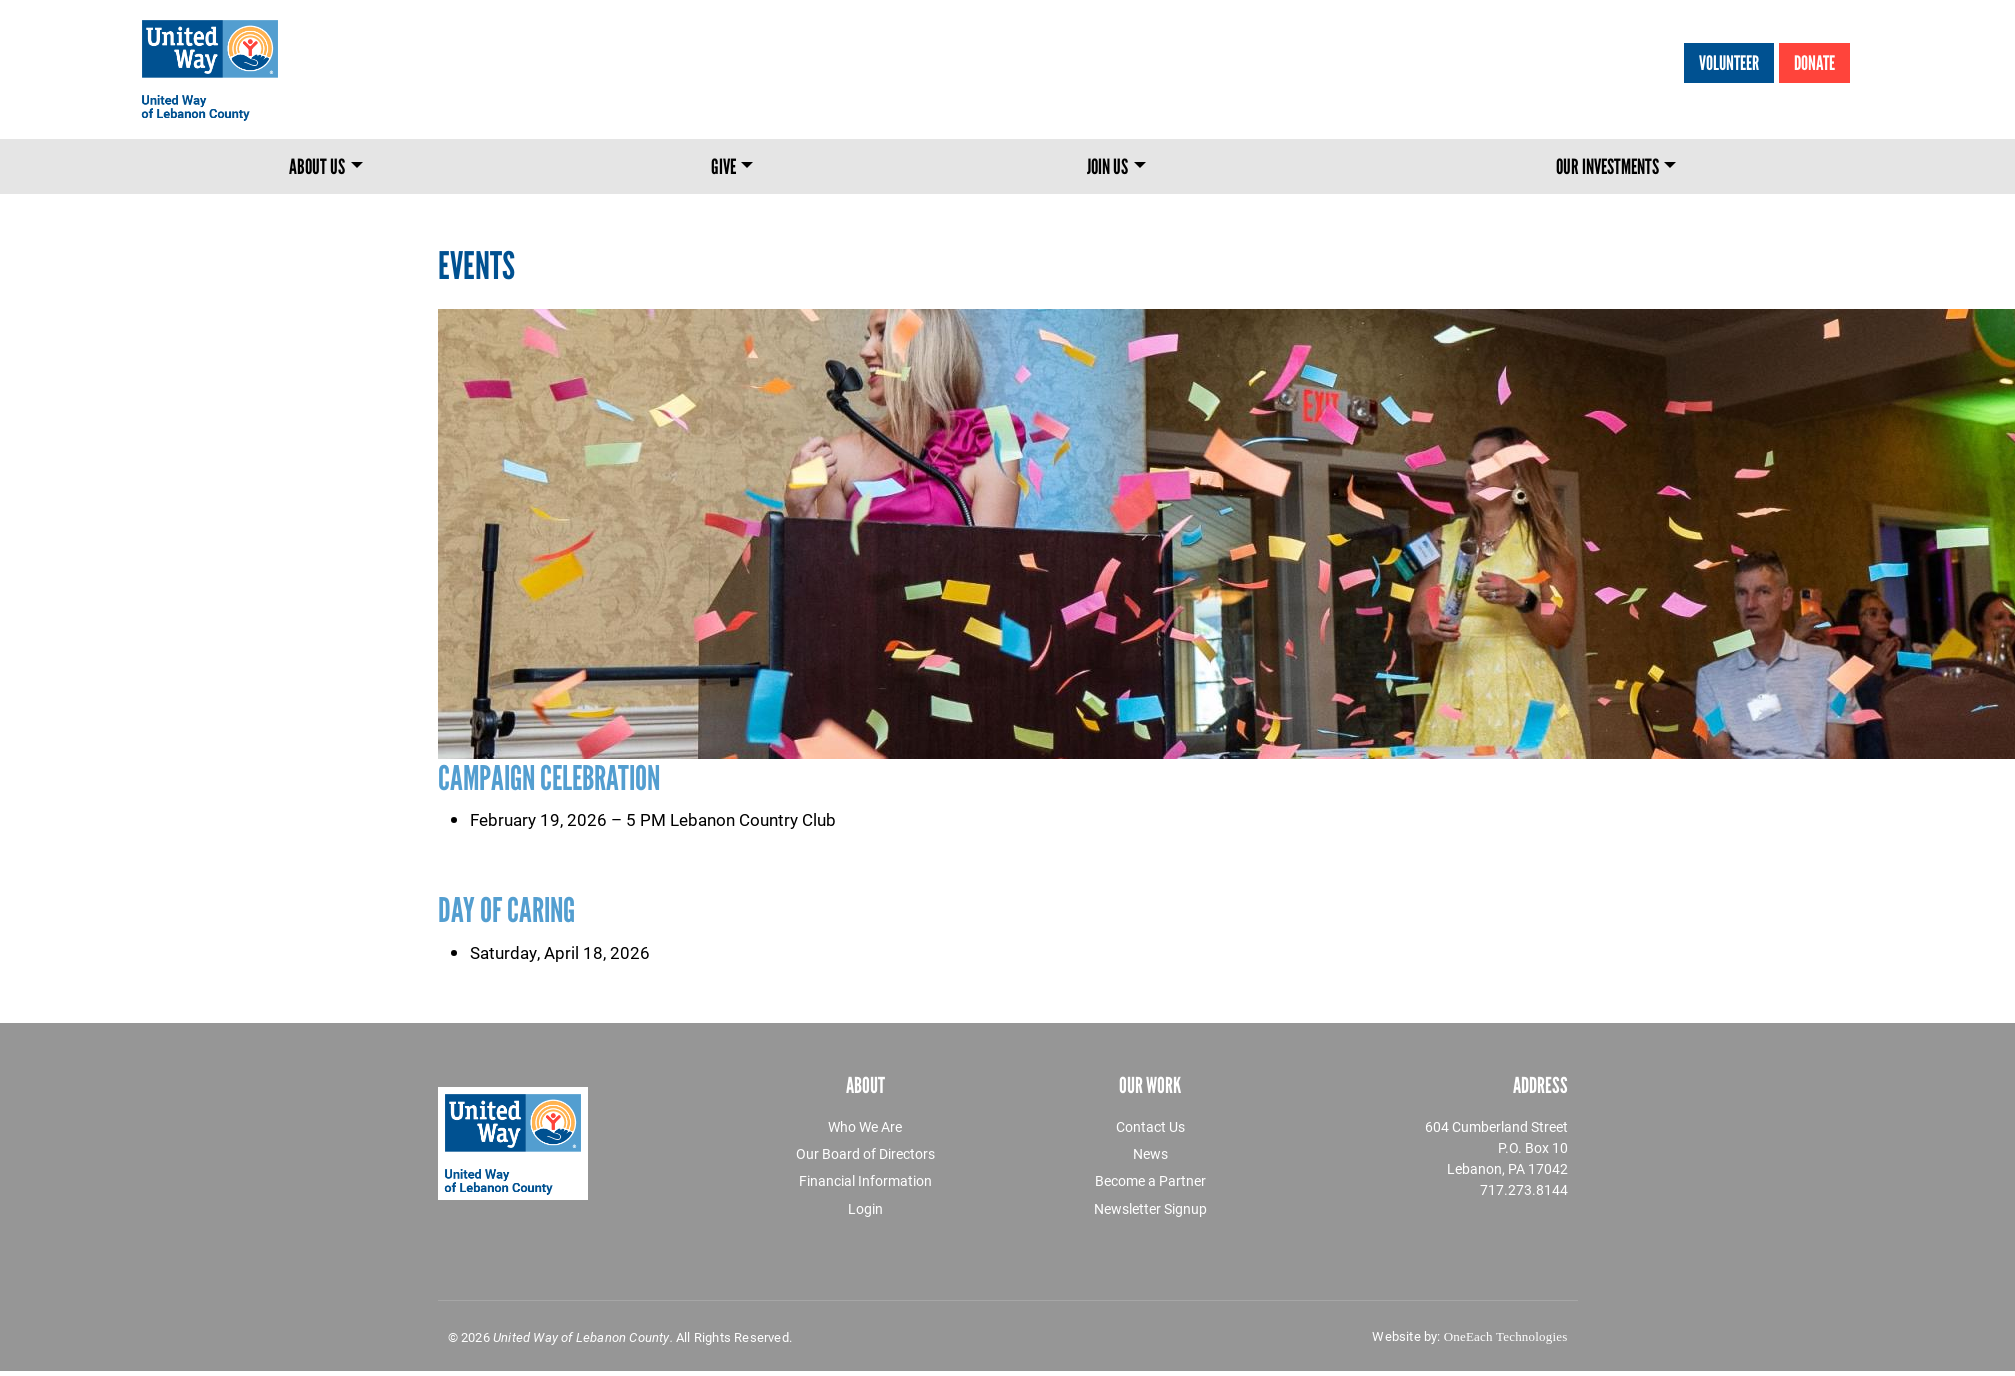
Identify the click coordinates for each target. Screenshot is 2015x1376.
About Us (317, 166)
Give (723, 166)
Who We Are (865, 1126)
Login (865, 1208)
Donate (1814, 63)
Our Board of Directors (865, 1153)
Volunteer (1729, 63)
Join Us (1107, 166)
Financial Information (865, 1180)
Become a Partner (1150, 1180)
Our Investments (1607, 166)
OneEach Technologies (1506, 1336)
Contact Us (1150, 1126)
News (1150, 1153)
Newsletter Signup (1150, 1208)
